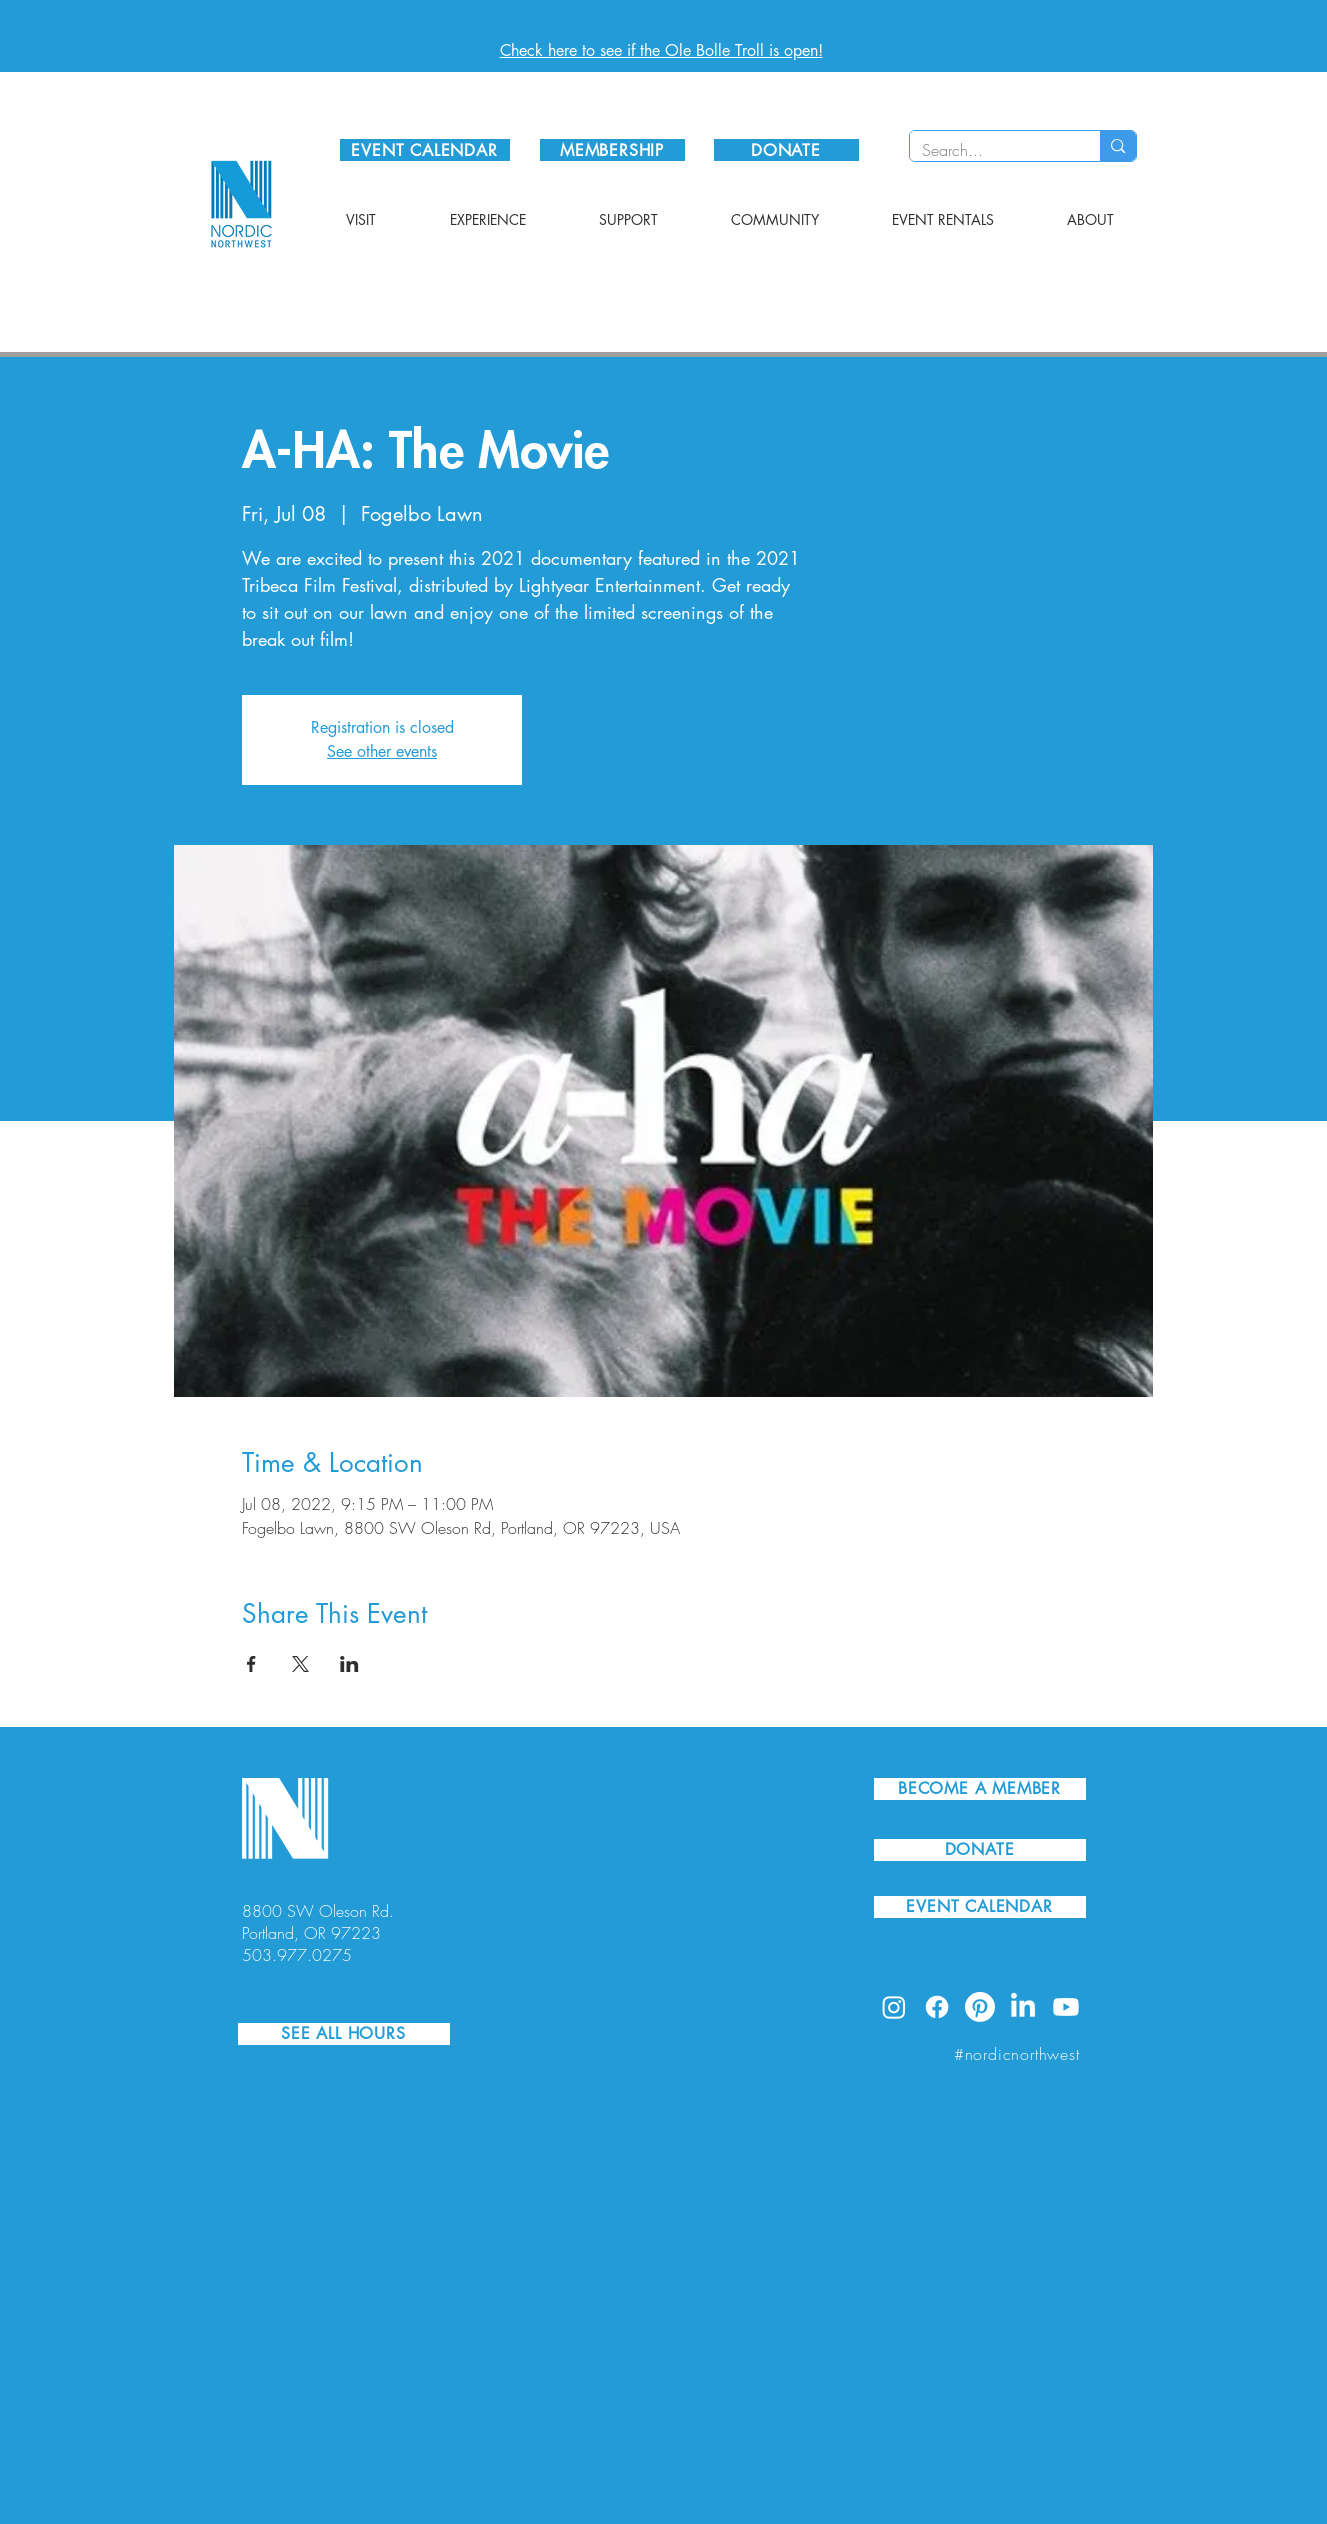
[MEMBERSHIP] (612, 150)
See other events (382, 751)
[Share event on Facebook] (251, 1664)
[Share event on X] (300, 1664)
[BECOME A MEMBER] (980, 1789)
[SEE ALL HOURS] (344, 2034)
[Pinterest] (980, 2007)
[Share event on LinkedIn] (349, 1664)
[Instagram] (894, 2007)
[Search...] (990, 150)
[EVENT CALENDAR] (425, 150)
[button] (361, 220)
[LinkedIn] (1023, 2007)
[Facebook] (937, 2007)
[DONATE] (786, 150)
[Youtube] (1066, 2007)
